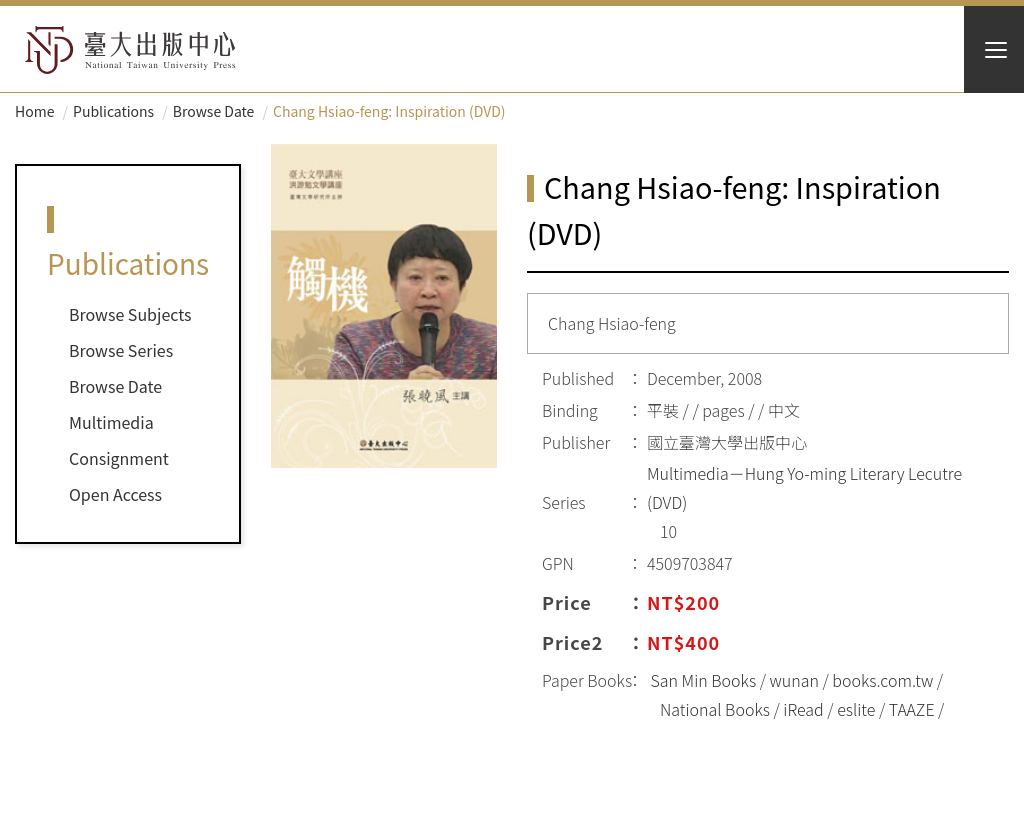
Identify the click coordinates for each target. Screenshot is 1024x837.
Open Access (115, 494)
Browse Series (121, 350)
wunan (794, 680)
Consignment (119, 458)
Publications (113, 111)
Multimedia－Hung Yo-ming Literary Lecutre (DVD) (804, 487)
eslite (856, 709)
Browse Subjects (130, 314)
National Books (715, 709)
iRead (803, 709)
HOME (130, 50)
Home (34, 111)
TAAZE (912, 709)
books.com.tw (882, 680)
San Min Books (704, 680)
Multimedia (111, 422)
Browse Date (214, 111)
